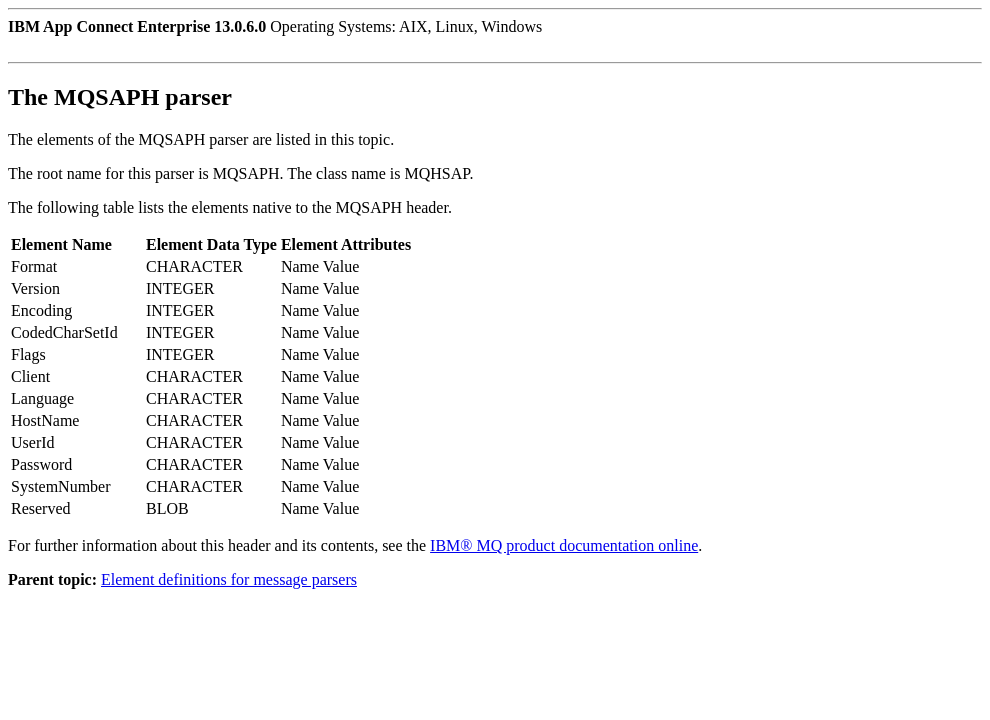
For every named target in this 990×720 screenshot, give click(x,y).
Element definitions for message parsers (229, 579)
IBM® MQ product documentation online (564, 545)
